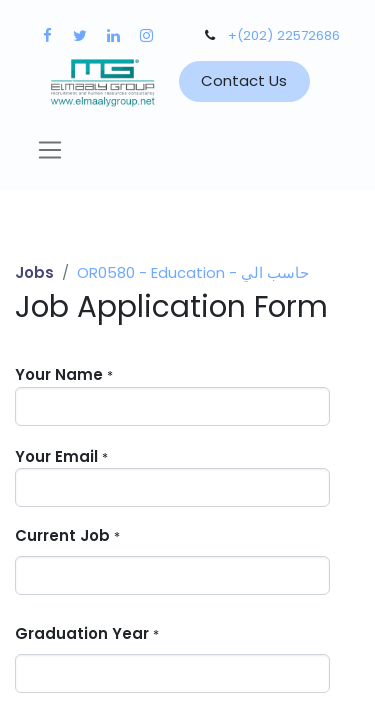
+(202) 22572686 (284, 35)
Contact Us (244, 80)
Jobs (34, 272)
